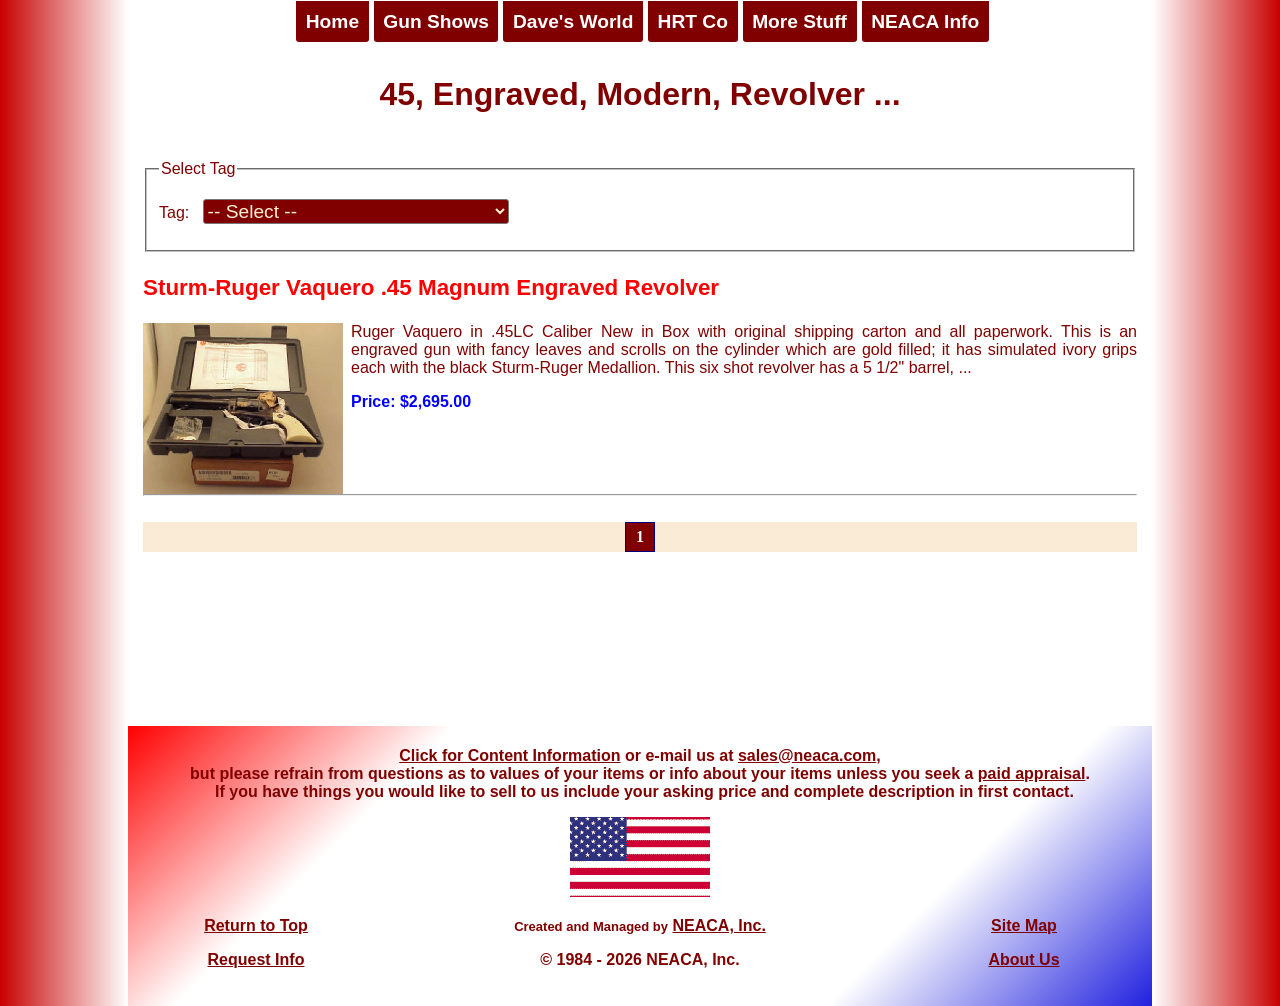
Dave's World (573, 21)
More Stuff (799, 21)
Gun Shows (436, 21)
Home (332, 21)
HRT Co (693, 21)
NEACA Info (925, 21)
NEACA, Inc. (718, 925)
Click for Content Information (509, 755)
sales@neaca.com (807, 755)
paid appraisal (1032, 773)
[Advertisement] (640, 651)
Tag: (174, 212)
